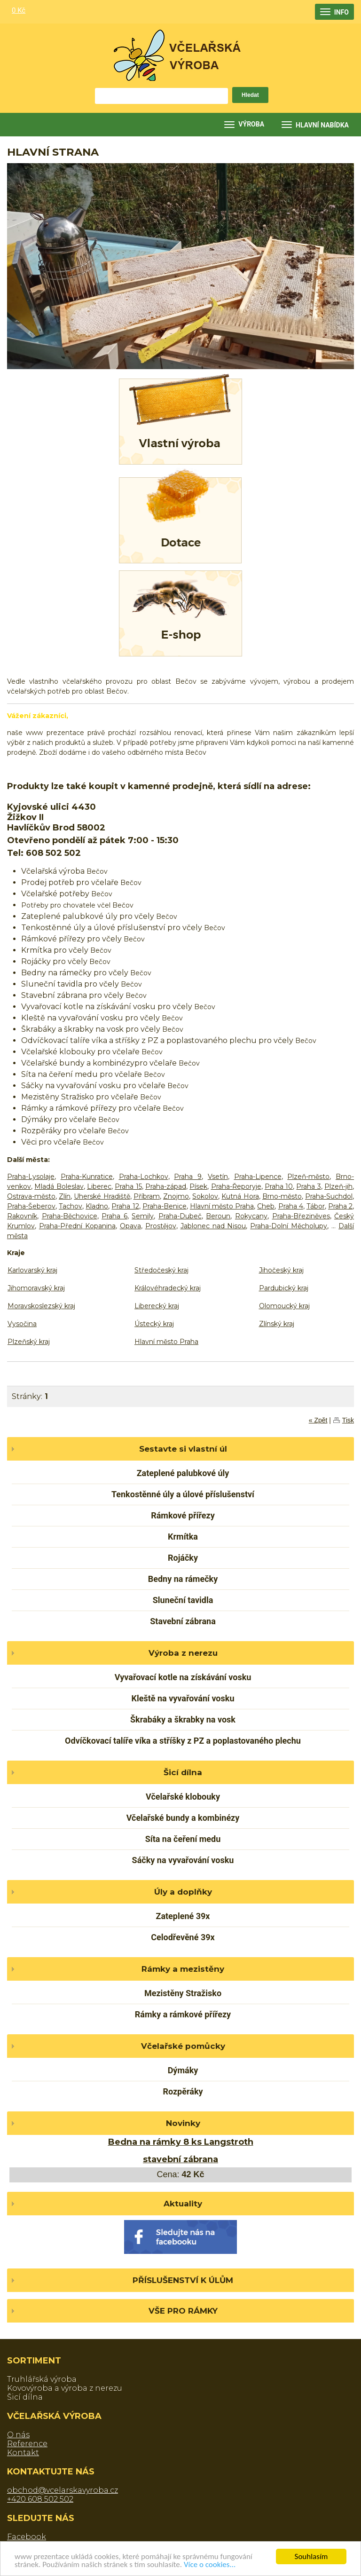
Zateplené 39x (183, 1916)
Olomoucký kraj (284, 1306)
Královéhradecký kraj (167, 1288)
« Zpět (318, 1420)
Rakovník (22, 1216)
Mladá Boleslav (58, 1186)
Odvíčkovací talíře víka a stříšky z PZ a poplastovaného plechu (183, 1741)
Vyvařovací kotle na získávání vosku (183, 1677)
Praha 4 (290, 1206)
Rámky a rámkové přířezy (183, 2014)
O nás (18, 2434)
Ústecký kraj (154, 1324)
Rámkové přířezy (183, 1515)
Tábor (315, 1206)
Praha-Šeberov (31, 1206)
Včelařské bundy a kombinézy (183, 1818)
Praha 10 (279, 1186)
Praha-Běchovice (69, 1216)
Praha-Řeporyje (236, 1186)
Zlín (65, 1196)
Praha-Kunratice (87, 1176)
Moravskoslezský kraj (41, 1306)
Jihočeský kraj (281, 1270)
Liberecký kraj (156, 1306)
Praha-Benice (164, 1206)
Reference (27, 2443)
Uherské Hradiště (102, 1196)
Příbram (146, 1196)
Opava (130, 1226)
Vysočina (22, 1324)
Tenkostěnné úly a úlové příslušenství (182, 1494)
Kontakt (23, 2452)
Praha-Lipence (258, 1176)
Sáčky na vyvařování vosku (183, 1860)
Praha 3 (308, 1186)
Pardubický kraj (283, 1288)
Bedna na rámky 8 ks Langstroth (180, 2142)
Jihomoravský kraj (36, 1288)
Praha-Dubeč (180, 1216)
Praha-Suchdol (329, 1196)
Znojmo (176, 1196)
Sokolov (205, 1196)
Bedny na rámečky (183, 1579)
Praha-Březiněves (301, 1216)
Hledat (250, 95)
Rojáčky (183, 1558)
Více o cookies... (209, 2564)
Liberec (99, 1186)
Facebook (26, 2536)
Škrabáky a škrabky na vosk (182, 1719)
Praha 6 (114, 1216)
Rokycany (251, 1216)
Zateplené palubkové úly (183, 1473)
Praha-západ (165, 1186)
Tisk (348, 1420)
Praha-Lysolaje (31, 1176)
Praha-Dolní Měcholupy (288, 1226)
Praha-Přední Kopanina (77, 1226)
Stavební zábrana (183, 1621)
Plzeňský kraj (29, 1341)
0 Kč (18, 10)
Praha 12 (125, 1206)
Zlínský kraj (276, 1324)
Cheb (266, 1206)
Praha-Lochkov (143, 1176)
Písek (198, 1186)
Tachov (70, 1206)
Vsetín (218, 1176)
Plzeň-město (308, 1176)
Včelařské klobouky (183, 1797)
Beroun (218, 1216)
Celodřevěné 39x (182, 1937)
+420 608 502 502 (40, 2499)
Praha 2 (340, 1206)
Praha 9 (188, 1176)
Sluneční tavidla (183, 1600)
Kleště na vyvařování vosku (183, 1698)
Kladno (97, 1206)
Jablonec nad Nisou (213, 1226)
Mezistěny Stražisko (182, 1993)
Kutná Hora (240, 1196)
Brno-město (282, 1196)
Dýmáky (183, 2070)
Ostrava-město (31, 1196)
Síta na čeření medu (183, 1839)
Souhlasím (311, 2556)
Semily (143, 1216)
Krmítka (183, 1536)
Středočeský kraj (161, 1270)
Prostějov (160, 1226)
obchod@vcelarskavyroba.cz (62, 2490)
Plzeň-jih (338, 1186)
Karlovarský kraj (32, 1270)
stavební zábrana (180, 2159)
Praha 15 (128, 1186)
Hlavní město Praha (222, 1206)
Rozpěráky (183, 2091)
